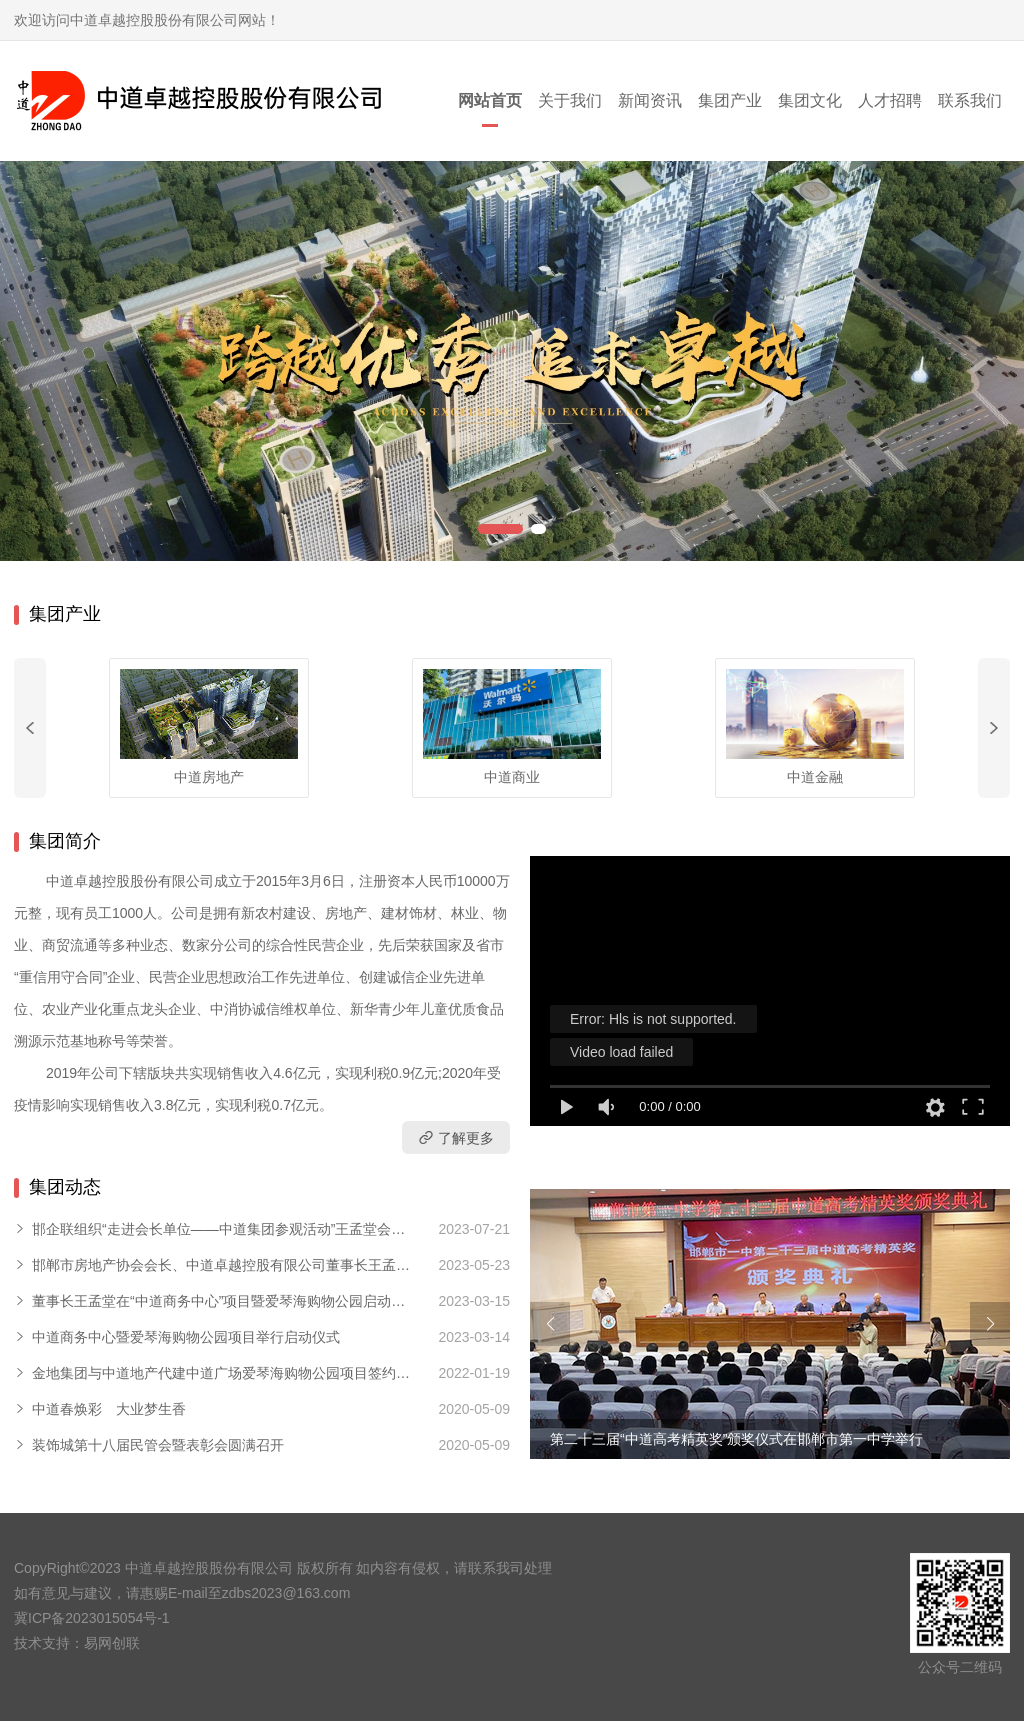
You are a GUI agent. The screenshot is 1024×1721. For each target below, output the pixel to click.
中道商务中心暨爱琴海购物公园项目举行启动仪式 (186, 1337)
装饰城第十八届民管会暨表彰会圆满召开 (158, 1445)
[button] (500, 529)
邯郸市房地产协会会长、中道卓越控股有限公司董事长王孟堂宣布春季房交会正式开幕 (221, 1266)
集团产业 (730, 100)
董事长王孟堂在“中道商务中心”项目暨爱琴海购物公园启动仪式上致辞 (218, 1302)
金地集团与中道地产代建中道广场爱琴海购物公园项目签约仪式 (221, 1374)
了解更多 (456, 1137)
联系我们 (970, 100)
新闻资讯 (650, 100)
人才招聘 (890, 100)
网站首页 (490, 100)
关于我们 (570, 100)
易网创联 (112, 1643)
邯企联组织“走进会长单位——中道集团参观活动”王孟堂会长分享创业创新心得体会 (218, 1230)
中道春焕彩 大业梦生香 (109, 1409)
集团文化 (810, 100)
